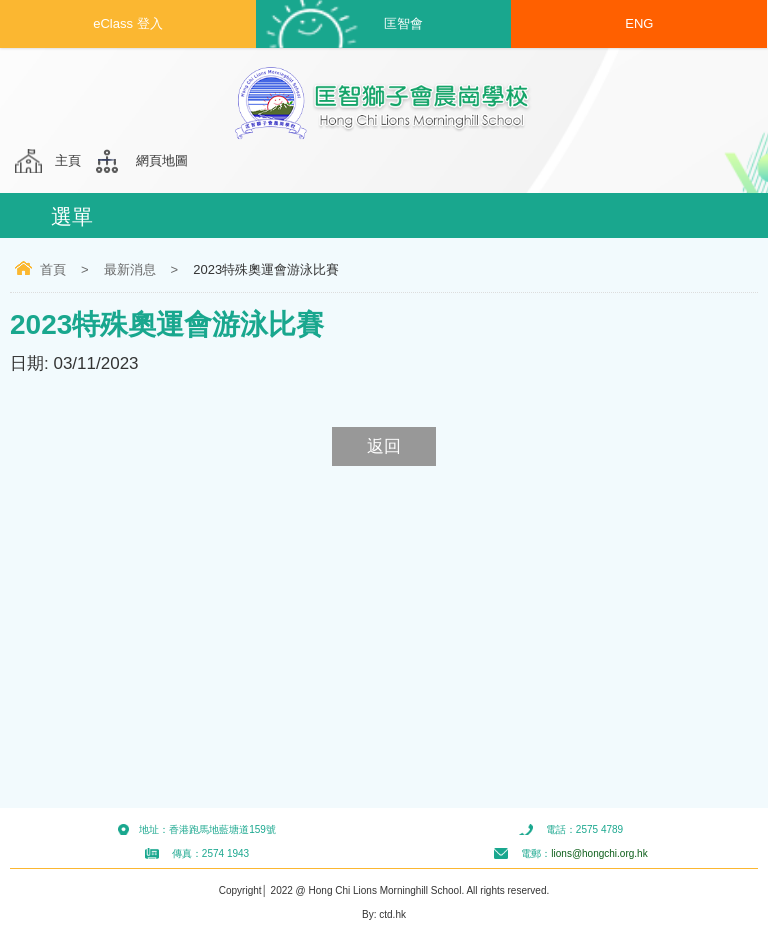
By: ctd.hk (384, 914)
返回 (384, 446)
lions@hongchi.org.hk (599, 853)
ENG (639, 23)
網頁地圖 (162, 160)
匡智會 (403, 23)
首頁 (53, 269)
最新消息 (130, 269)
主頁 (68, 160)
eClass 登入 (127, 23)
